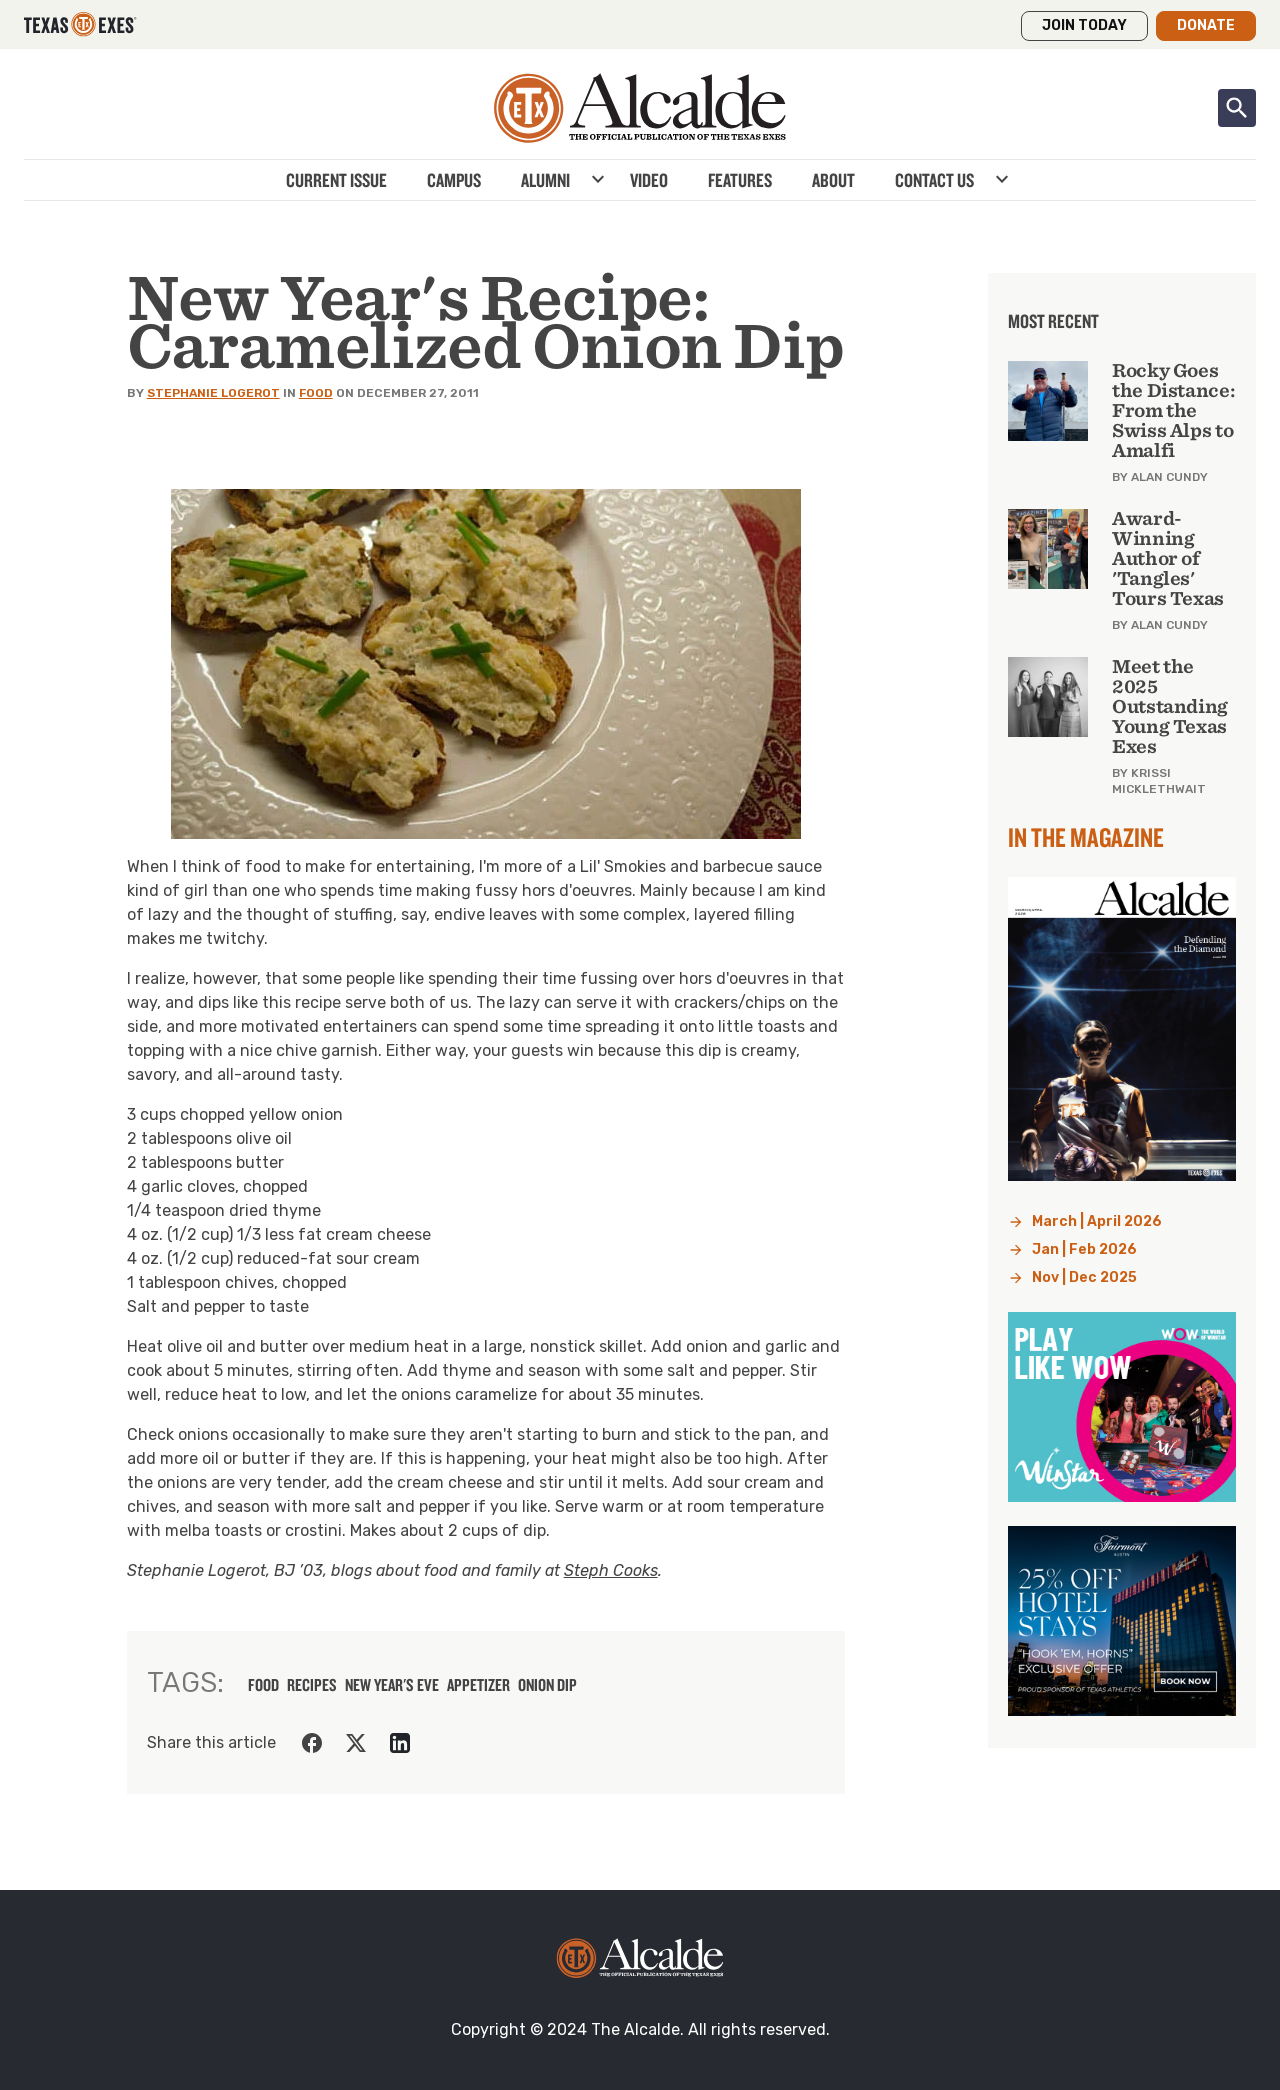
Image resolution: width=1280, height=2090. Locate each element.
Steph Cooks (611, 1570)
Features (740, 180)
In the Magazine (1086, 837)
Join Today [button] (1084, 25)
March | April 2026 (1097, 1221)
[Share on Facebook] (312, 1743)
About (833, 180)
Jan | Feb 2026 (1084, 1249)
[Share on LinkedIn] (400, 1743)
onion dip (547, 1685)
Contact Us (934, 180)
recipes (312, 1685)
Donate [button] (1206, 25)
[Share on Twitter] (356, 1743)
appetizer (478, 1685)
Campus (454, 180)
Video (649, 180)
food (263, 1685)
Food (316, 393)
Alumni (545, 180)
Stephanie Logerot (213, 393)
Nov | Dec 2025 (1084, 1277)
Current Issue (336, 180)
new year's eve (392, 1685)
